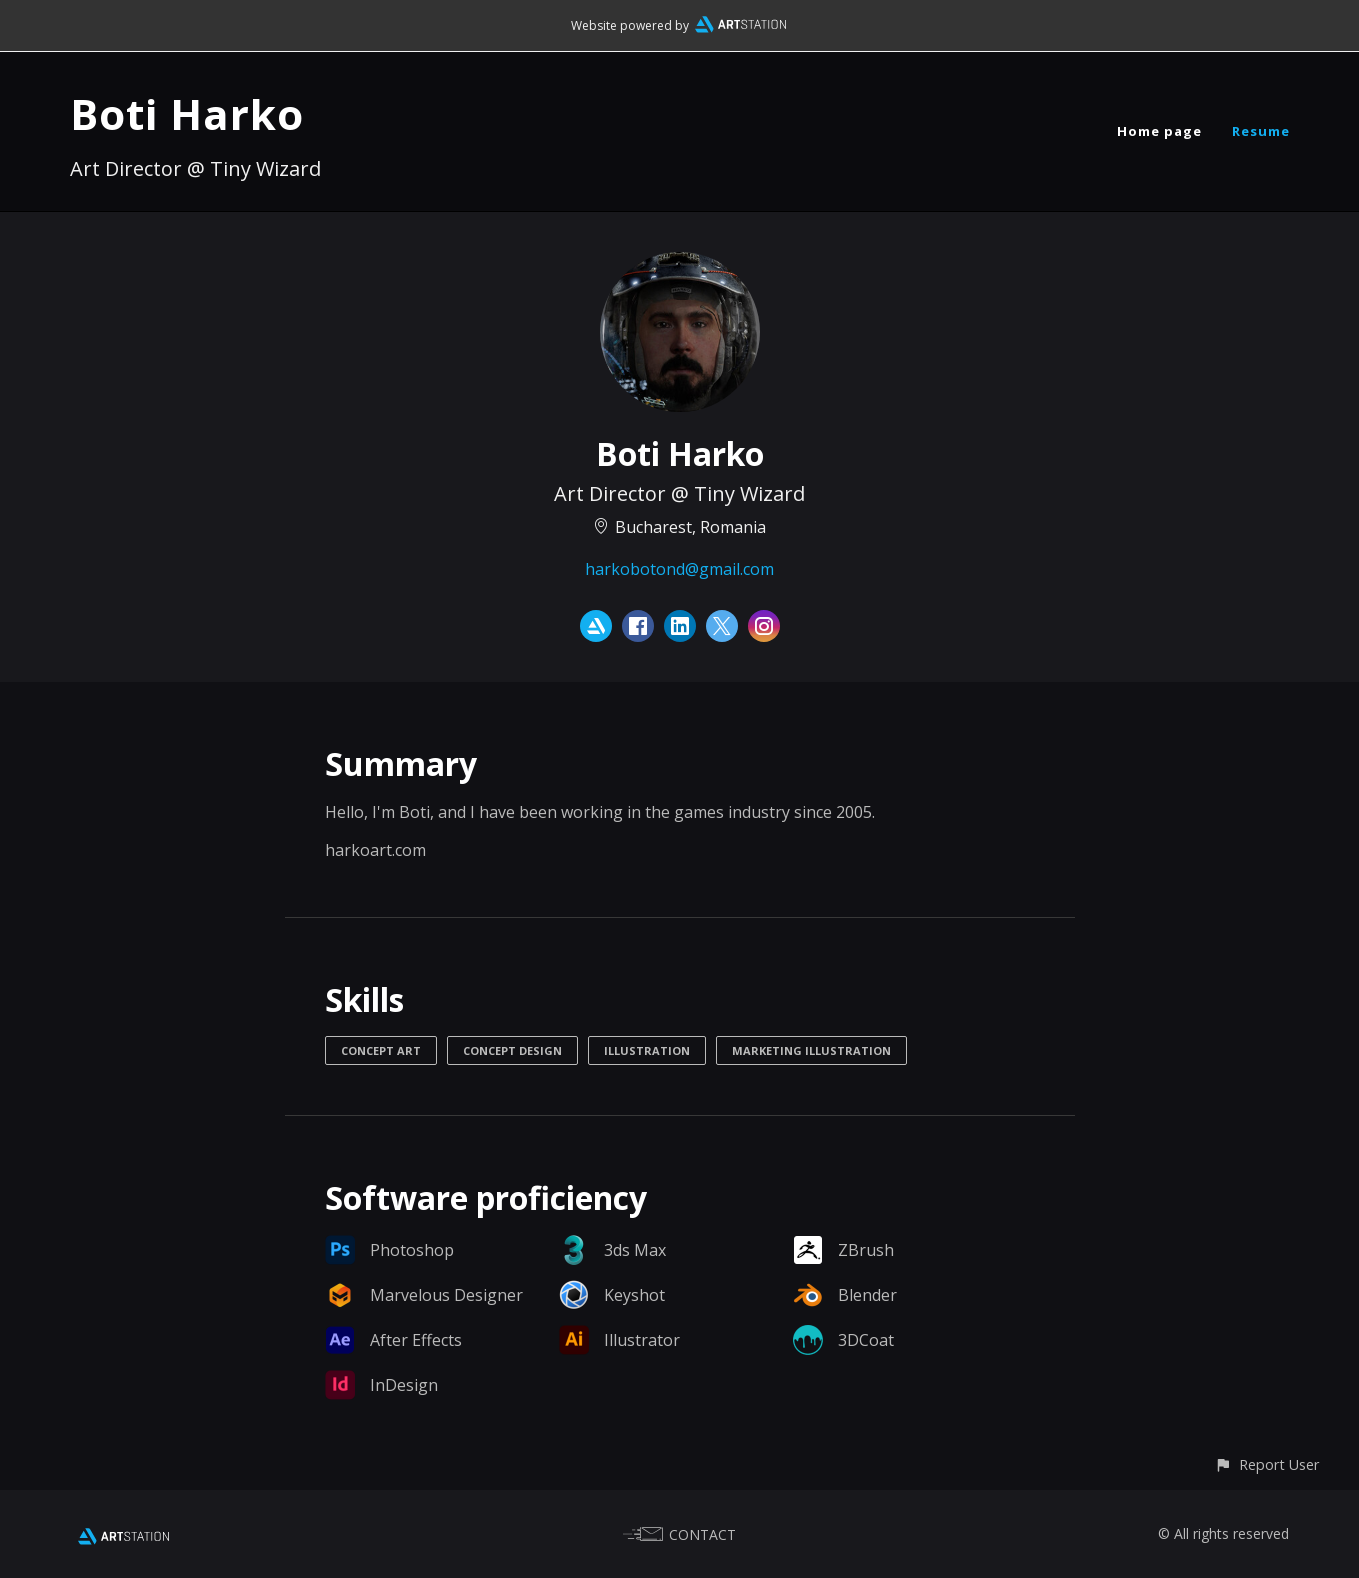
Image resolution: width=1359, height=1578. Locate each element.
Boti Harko (187, 113)
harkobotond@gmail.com (679, 569)
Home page (1159, 131)
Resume (1261, 131)
